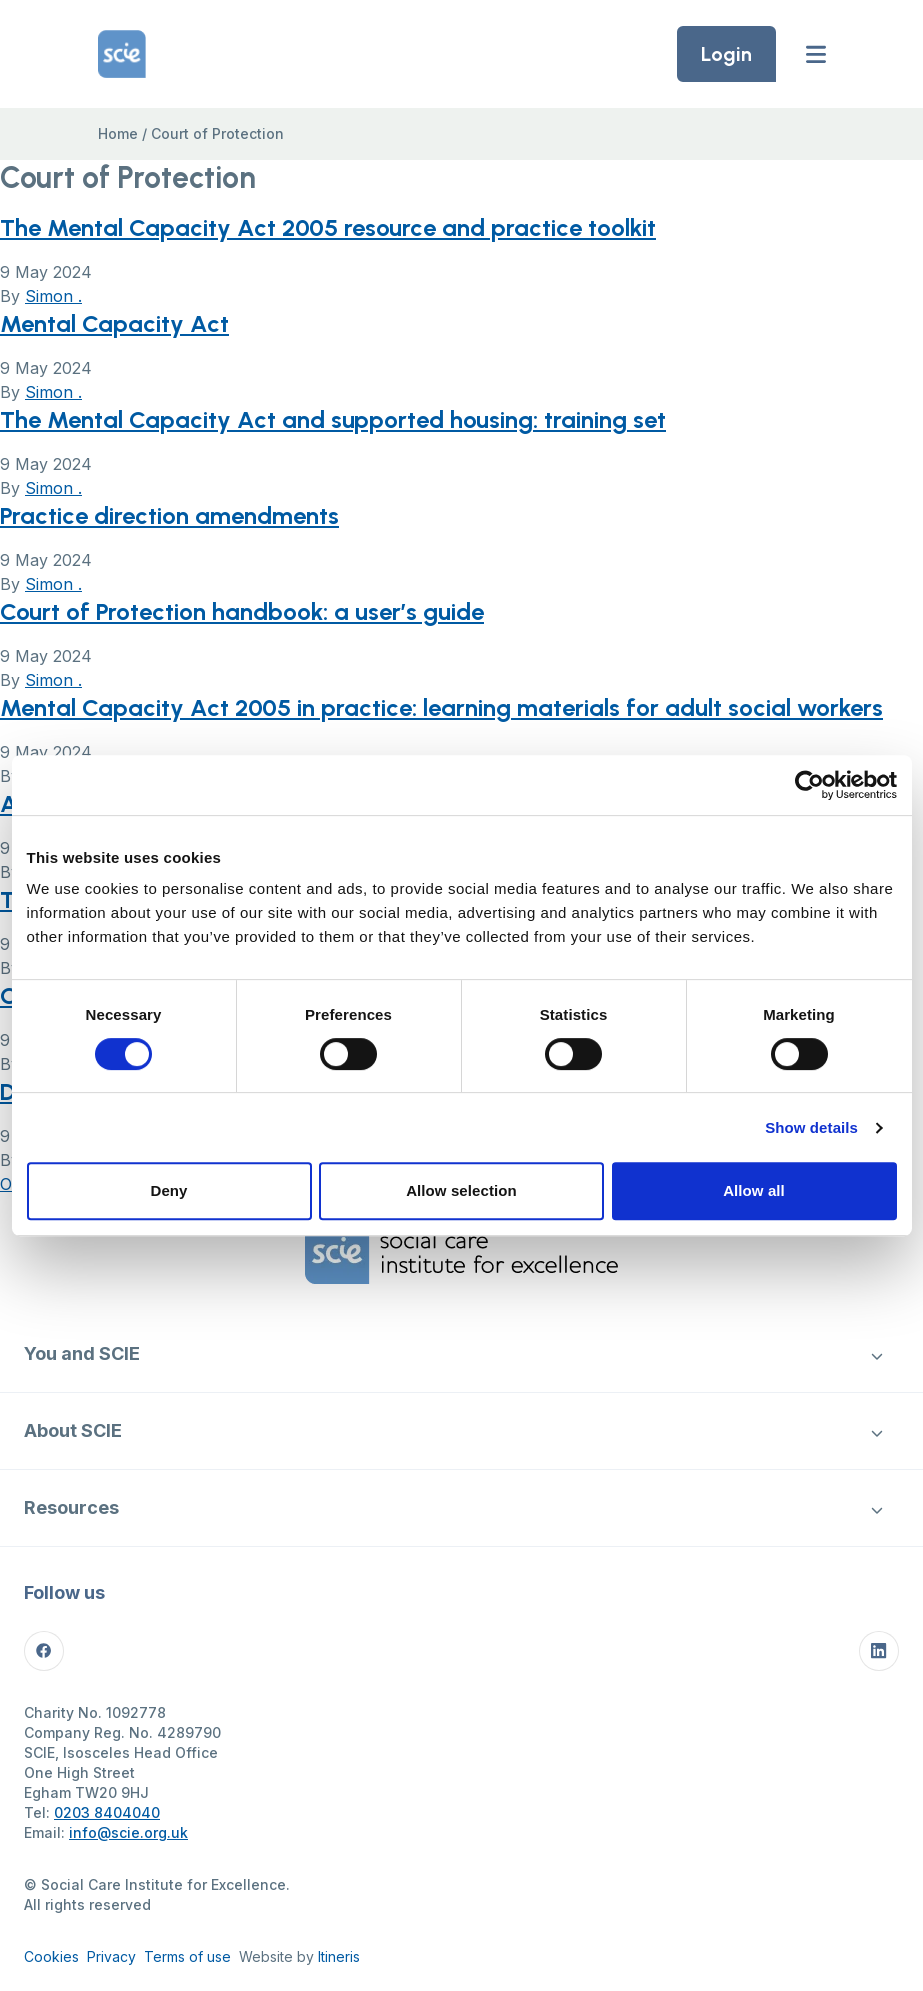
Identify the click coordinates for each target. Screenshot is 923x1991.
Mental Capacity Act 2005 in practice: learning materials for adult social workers (441, 707)
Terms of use (187, 1956)
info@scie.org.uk (128, 1832)
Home (118, 133)
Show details (811, 1127)
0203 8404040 (107, 1812)
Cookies (51, 1956)
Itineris (339, 1956)
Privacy (111, 1956)
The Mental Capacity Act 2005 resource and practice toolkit (328, 227)
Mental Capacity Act (114, 323)
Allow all (754, 1190)
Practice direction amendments (169, 515)
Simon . (53, 296)
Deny (168, 1190)
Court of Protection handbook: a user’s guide (242, 611)
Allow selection (461, 1190)
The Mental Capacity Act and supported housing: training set (333, 419)
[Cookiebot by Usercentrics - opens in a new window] (809, 785)
